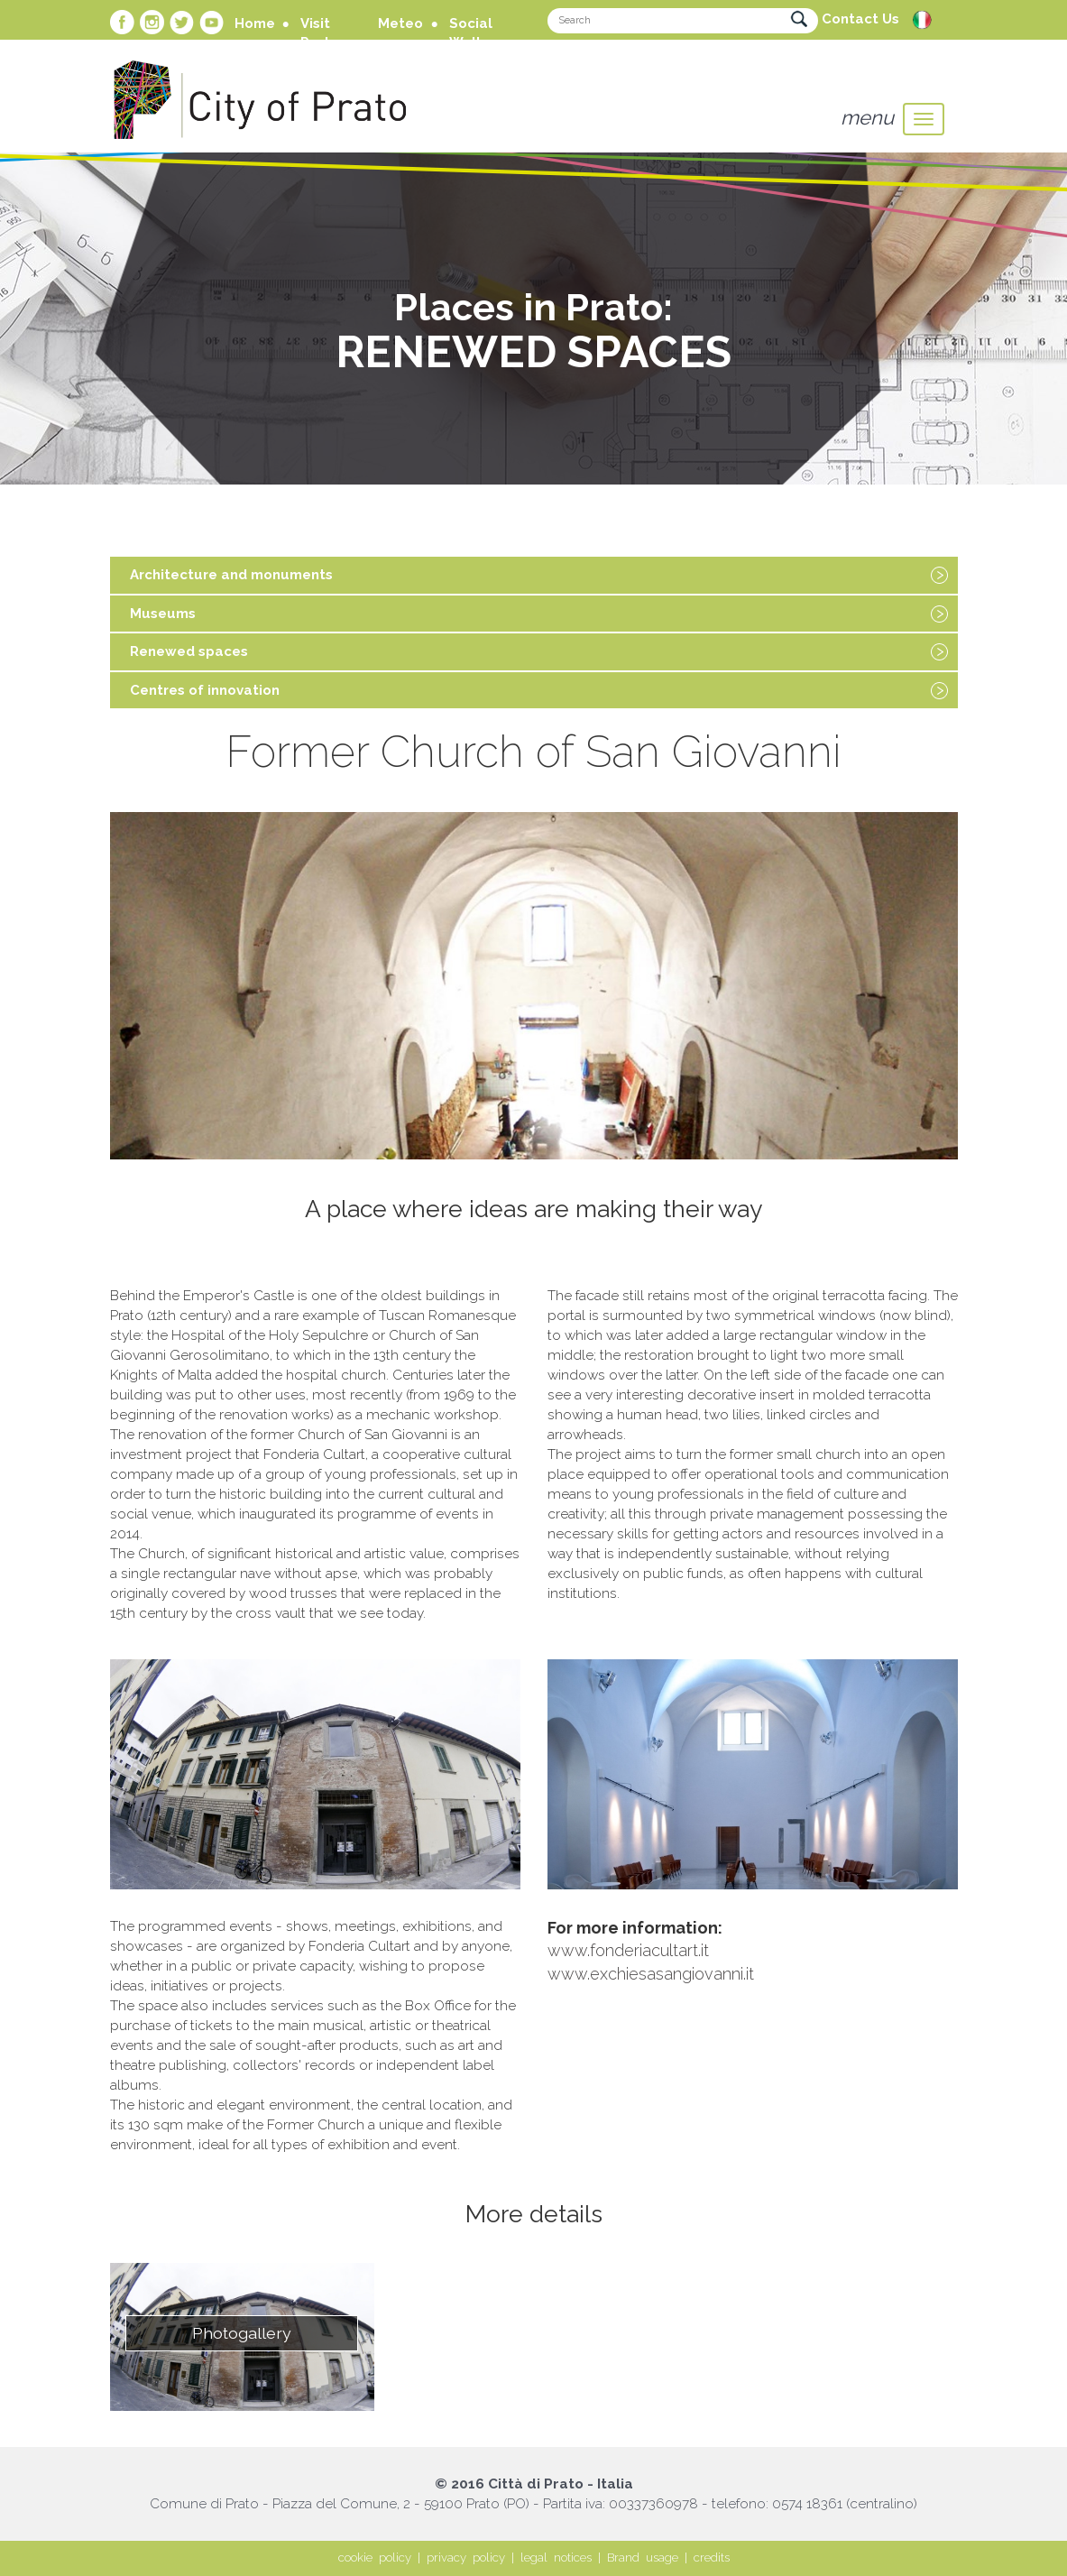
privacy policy (466, 2557)
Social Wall (470, 33)
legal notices (556, 2557)
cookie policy (374, 2557)
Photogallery (241, 2332)
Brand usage (642, 2557)
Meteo (400, 23)
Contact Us (860, 19)
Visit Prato (319, 33)
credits (712, 2557)
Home (255, 23)
